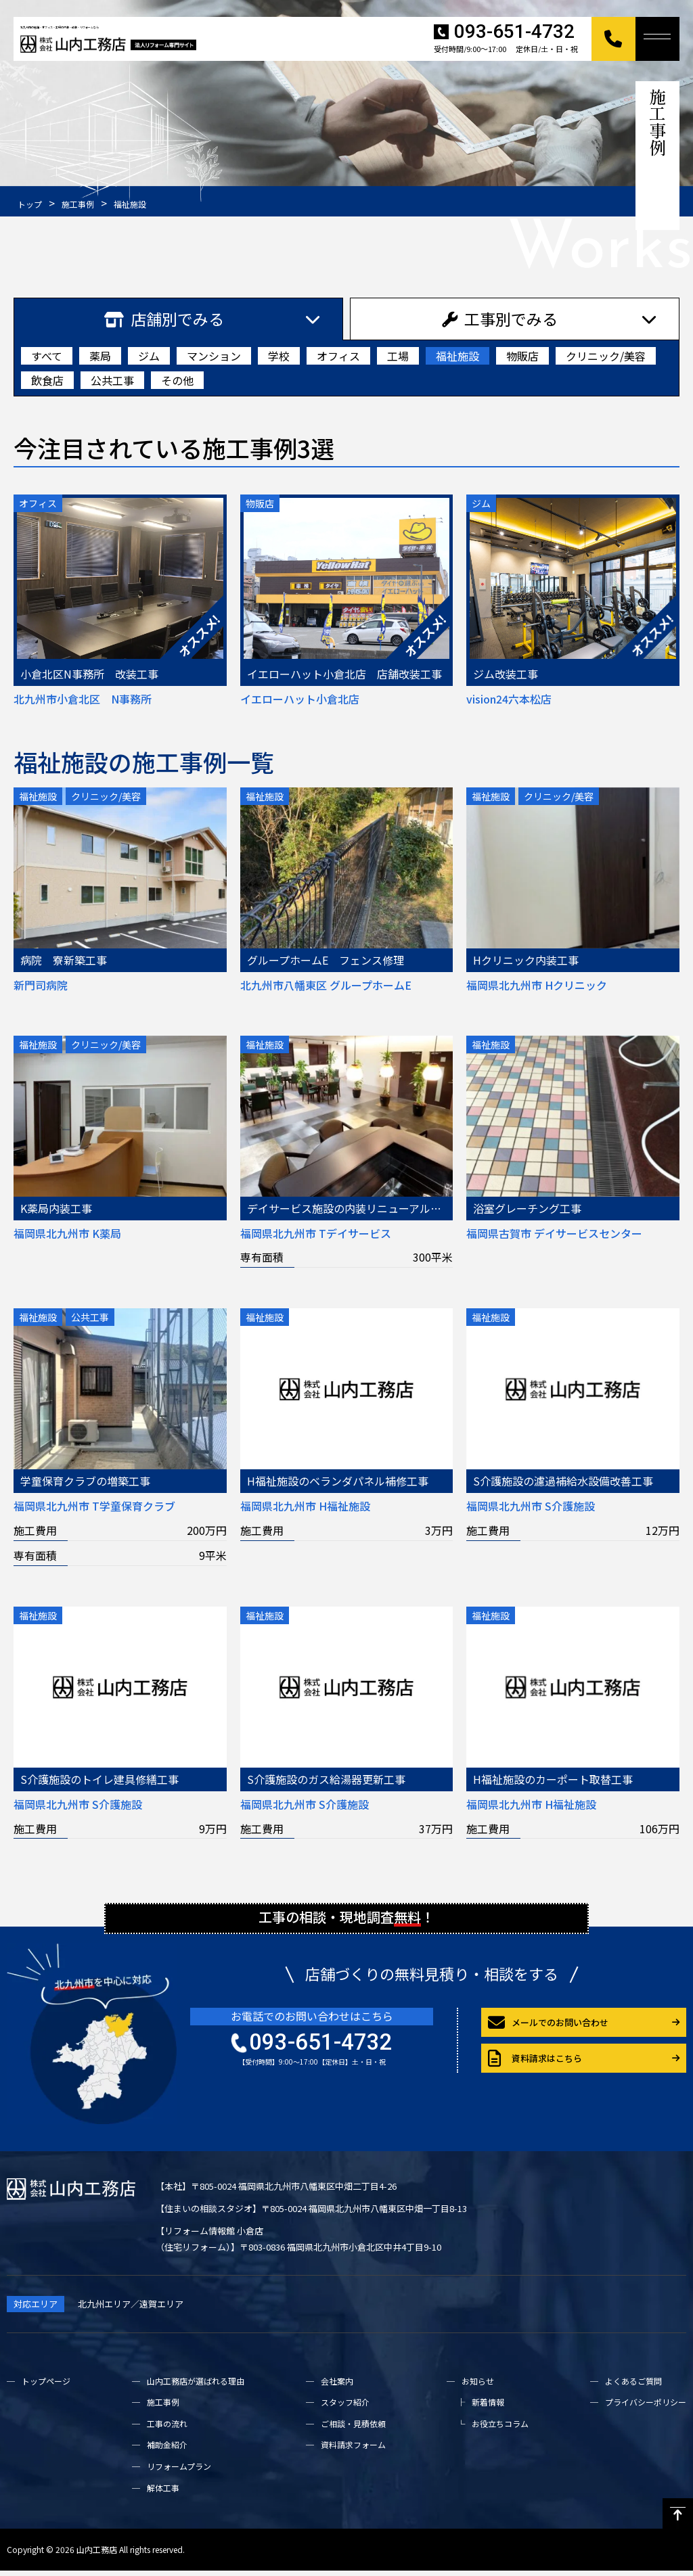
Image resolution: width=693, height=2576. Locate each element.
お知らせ (478, 2386)
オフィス (338, 356)
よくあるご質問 (633, 2386)
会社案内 (337, 2386)
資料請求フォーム (353, 2450)
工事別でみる (500, 318)
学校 (279, 356)
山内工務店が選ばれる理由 (195, 2386)
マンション (214, 356)
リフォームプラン (179, 2472)
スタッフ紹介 (345, 2408)
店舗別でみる (164, 318)
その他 (177, 380)
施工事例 (163, 2408)
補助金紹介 (167, 2450)
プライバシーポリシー (645, 2408)
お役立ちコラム (500, 2429)
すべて (46, 356)
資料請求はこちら (535, 2064)
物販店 (522, 356)
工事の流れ (167, 2429)
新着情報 (488, 2408)
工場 (398, 356)
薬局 (100, 356)
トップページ (46, 2386)
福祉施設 (457, 356)
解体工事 (163, 2493)
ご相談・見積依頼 (353, 2429)
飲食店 (47, 380)
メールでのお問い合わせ (548, 2029)
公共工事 (112, 380)
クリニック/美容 (606, 356)
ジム (149, 356)
